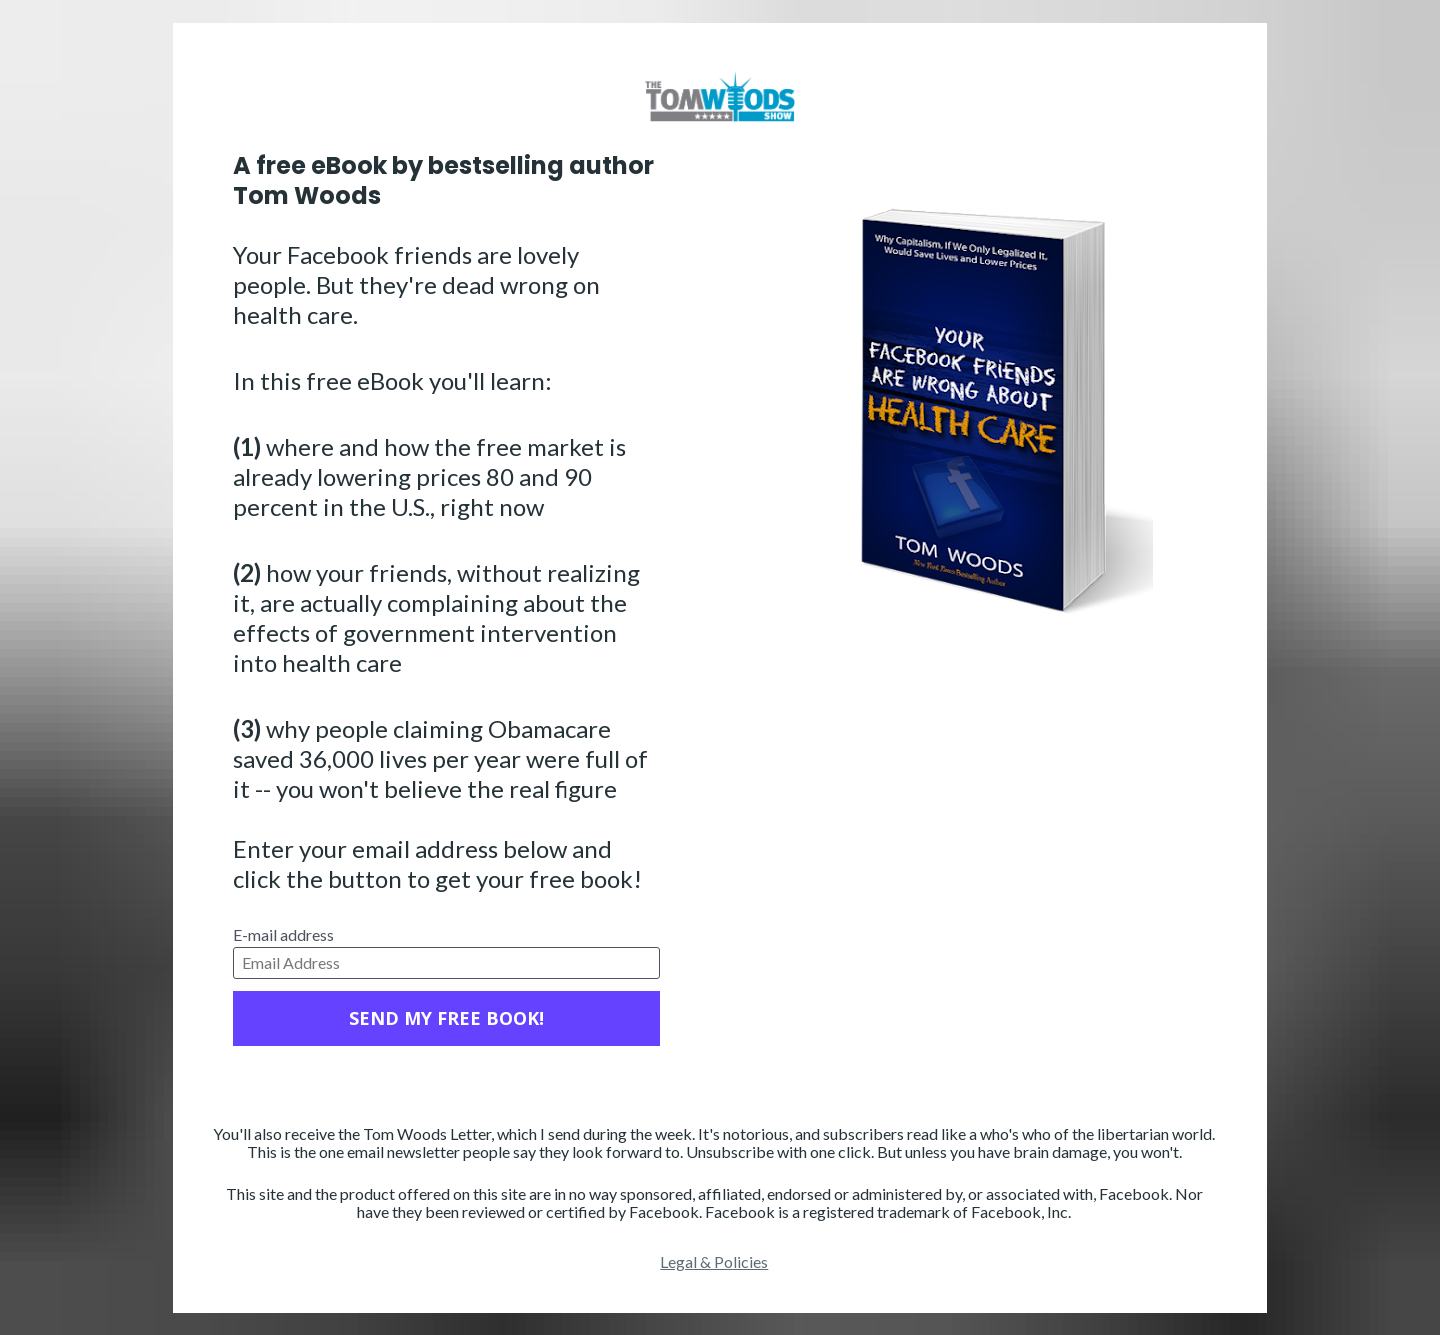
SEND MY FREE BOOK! (446, 1018)
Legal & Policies (714, 1261)
